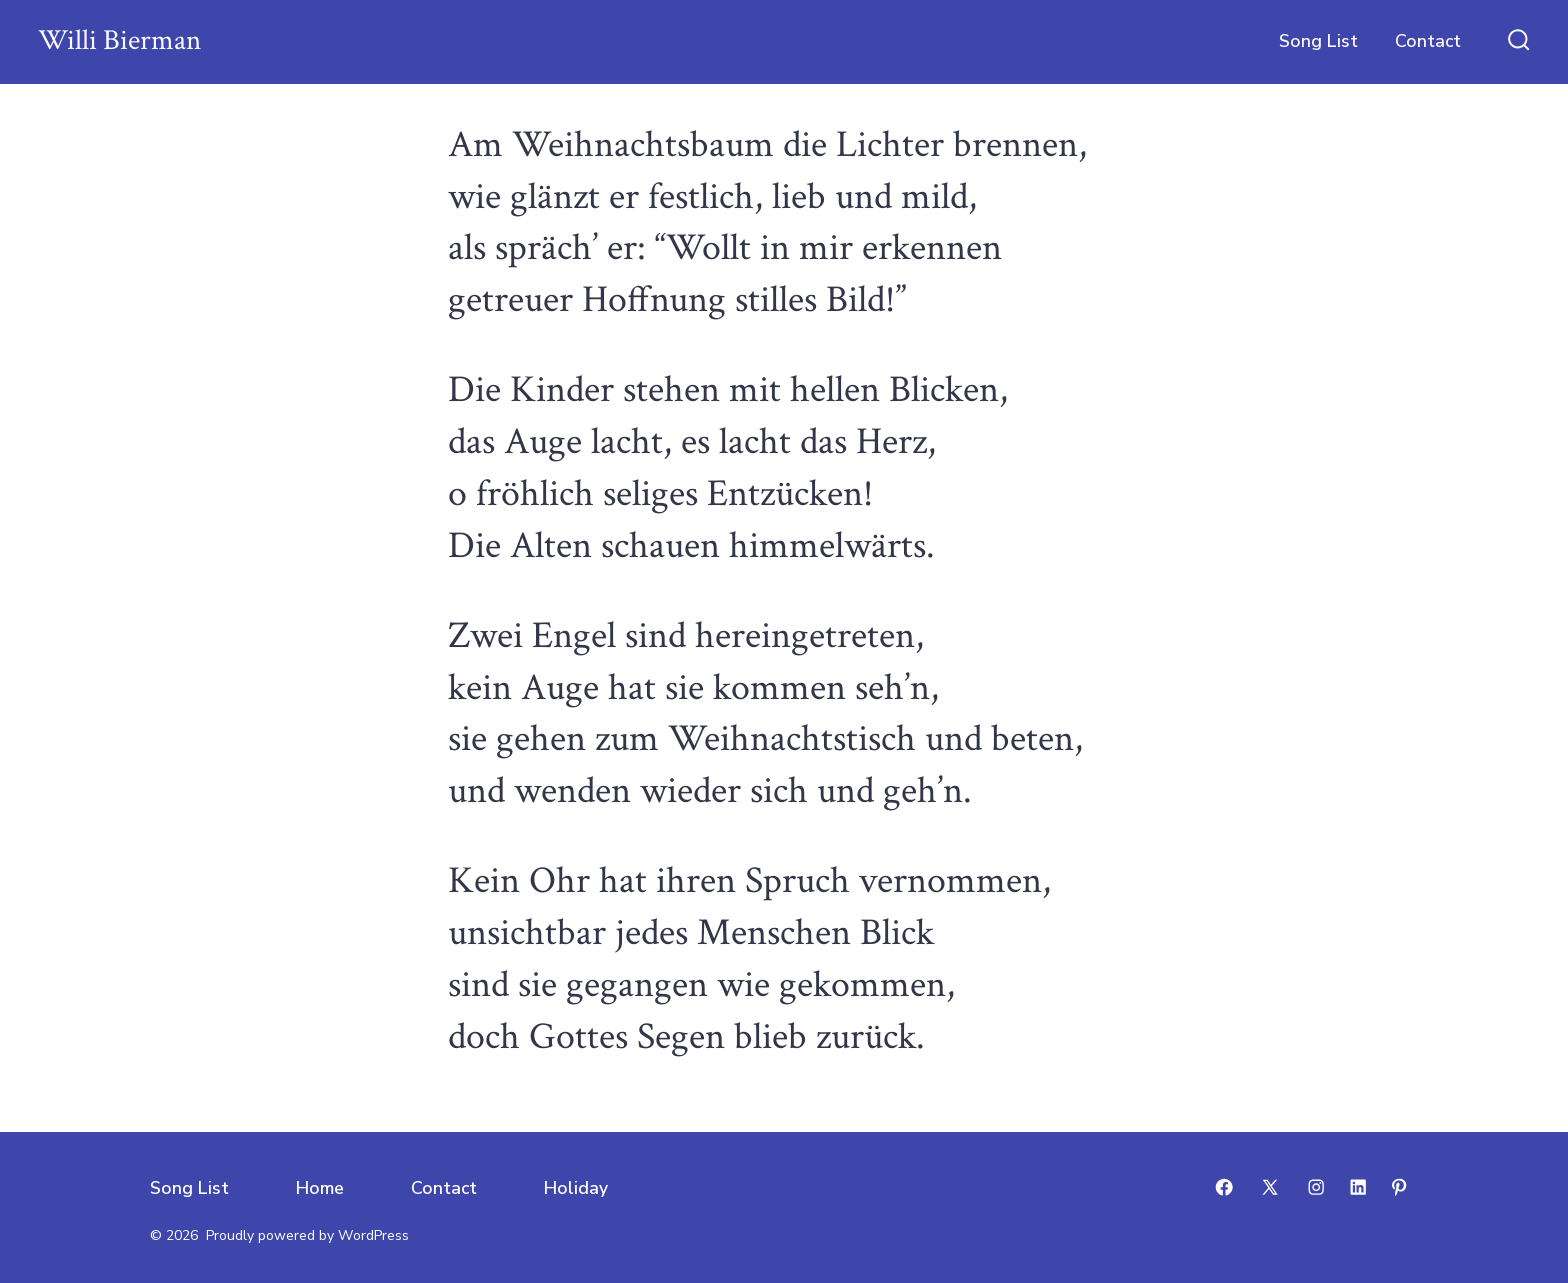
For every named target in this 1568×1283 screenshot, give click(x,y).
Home (320, 1188)
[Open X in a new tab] (1270, 1187)
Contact (1428, 41)
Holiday (576, 1188)
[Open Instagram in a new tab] (1316, 1187)
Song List (1318, 41)
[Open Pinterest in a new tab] (1399, 1187)
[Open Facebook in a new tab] (1224, 1187)
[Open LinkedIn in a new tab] (1358, 1187)
